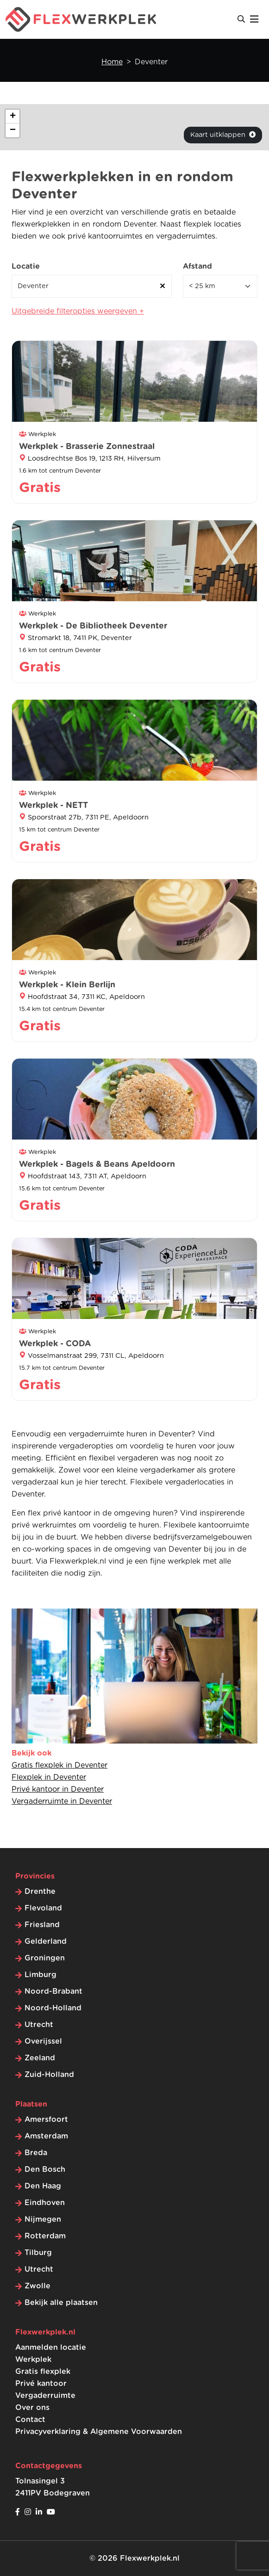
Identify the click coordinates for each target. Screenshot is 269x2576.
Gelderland (46, 1941)
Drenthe (40, 1891)
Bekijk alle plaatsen (61, 2302)
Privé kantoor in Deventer (58, 1789)
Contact (30, 2419)
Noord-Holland (53, 2008)
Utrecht (39, 2024)
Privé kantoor (41, 2383)
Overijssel (43, 2041)
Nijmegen (43, 2219)
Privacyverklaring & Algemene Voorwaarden (98, 2431)
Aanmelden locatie (50, 2347)
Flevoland (43, 1908)
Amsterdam (46, 2136)
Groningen (45, 1958)
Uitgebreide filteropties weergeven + (78, 311)
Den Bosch (45, 2169)
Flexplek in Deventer (49, 1777)
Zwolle (37, 2286)
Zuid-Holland (49, 2074)
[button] (12, 116)
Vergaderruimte (45, 2395)
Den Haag (43, 2186)
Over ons (32, 2407)
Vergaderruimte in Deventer (62, 1801)
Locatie (26, 266)
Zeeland (40, 2058)
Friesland (42, 1925)
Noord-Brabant (53, 1991)
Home (112, 62)
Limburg (40, 1974)
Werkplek (33, 2359)
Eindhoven (45, 2202)
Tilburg (38, 2252)
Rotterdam (45, 2236)
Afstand (197, 266)
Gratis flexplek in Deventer (59, 1765)
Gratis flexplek (42, 2371)
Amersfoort (46, 2119)
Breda (36, 2153)
